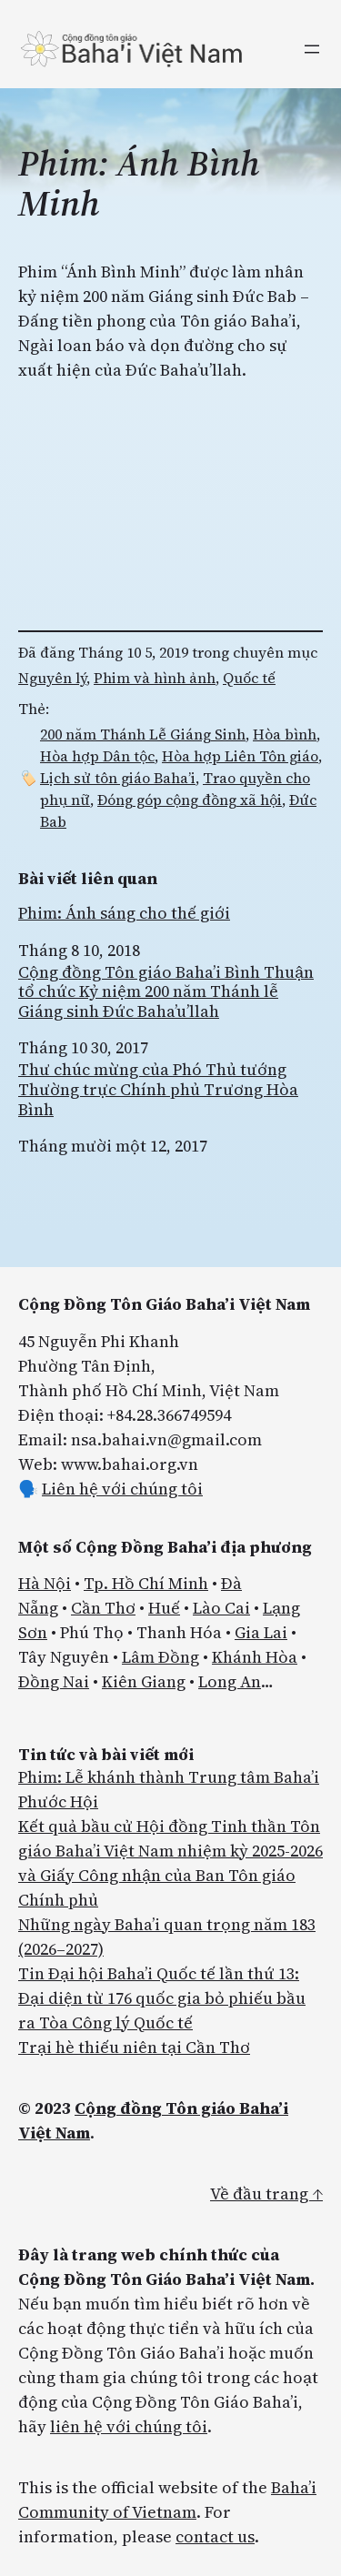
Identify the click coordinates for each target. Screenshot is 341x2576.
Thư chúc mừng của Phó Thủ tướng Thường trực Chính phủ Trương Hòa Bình (158, 1089)
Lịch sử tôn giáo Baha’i (118, 778)
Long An (229, 1681)
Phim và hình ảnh (155, 678)
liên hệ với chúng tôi (128, 2426)
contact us (215, 2536)
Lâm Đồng (160, 1656)
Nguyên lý (52, 678)
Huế (164, 1607)
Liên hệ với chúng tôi (122, 1488)
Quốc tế (249, 678)
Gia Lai (261, 1632)
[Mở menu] (312, 49)
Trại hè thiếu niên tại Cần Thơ (134, 2047)
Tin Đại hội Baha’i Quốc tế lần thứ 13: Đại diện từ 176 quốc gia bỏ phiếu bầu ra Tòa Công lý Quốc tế (162, 1998)
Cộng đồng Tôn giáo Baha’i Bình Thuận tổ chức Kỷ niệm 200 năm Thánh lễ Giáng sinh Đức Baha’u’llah (166, 991)
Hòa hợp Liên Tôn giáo (240, 756)
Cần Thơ (103, 1607)
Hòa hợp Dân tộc (97, 756)
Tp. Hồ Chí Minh (146, 1583)
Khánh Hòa (254, 1656)
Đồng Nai (53, 1681)
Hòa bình (284, 734)
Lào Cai (221, 1607)
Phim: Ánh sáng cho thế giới (124, 913)
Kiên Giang (144, 1681)
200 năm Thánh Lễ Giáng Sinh (143, 734)
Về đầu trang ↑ (266, 2193)
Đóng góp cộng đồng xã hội (189, 800)
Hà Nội (44, 1583)
